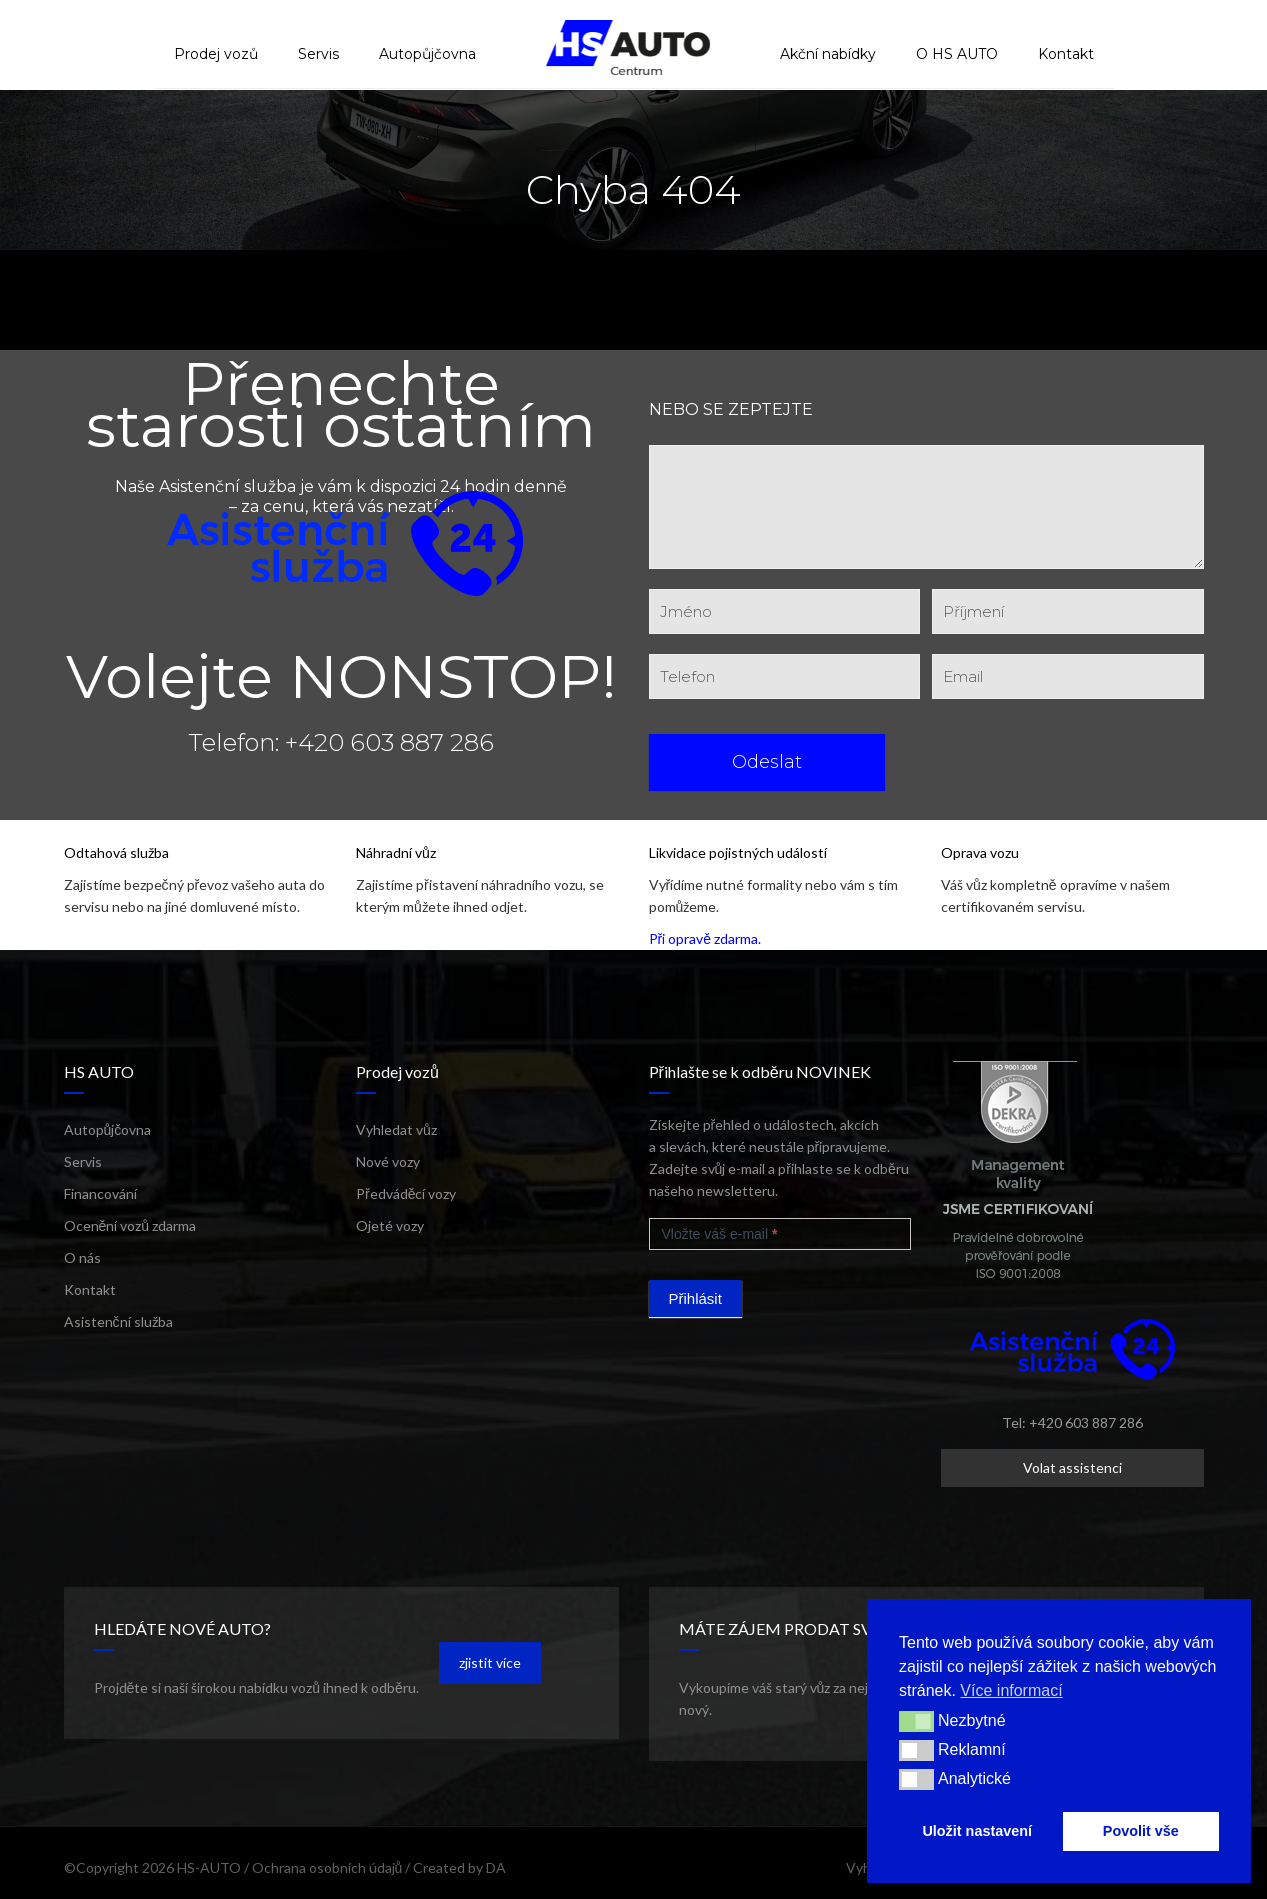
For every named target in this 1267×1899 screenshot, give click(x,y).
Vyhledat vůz (396, 1129)
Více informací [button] (1011, 1690)
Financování (100, 1193)
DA (496, 1867)
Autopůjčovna (108, 1129)
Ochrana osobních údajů (327, 1867)
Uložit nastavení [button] (977, 1831)
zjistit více (490, 1662)
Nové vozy (388, 1161)
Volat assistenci (1072, 1467)
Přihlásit (695, 1298)
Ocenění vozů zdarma (130, 1225)
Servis (83, 1161)
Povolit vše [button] (1141, 1831)
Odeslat (767, 762)
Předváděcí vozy (406, 1193)
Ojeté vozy (390, 1225)
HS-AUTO (209, 1867)
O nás (82, 1257)
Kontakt (90, 1289)
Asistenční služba (118, 1321)
